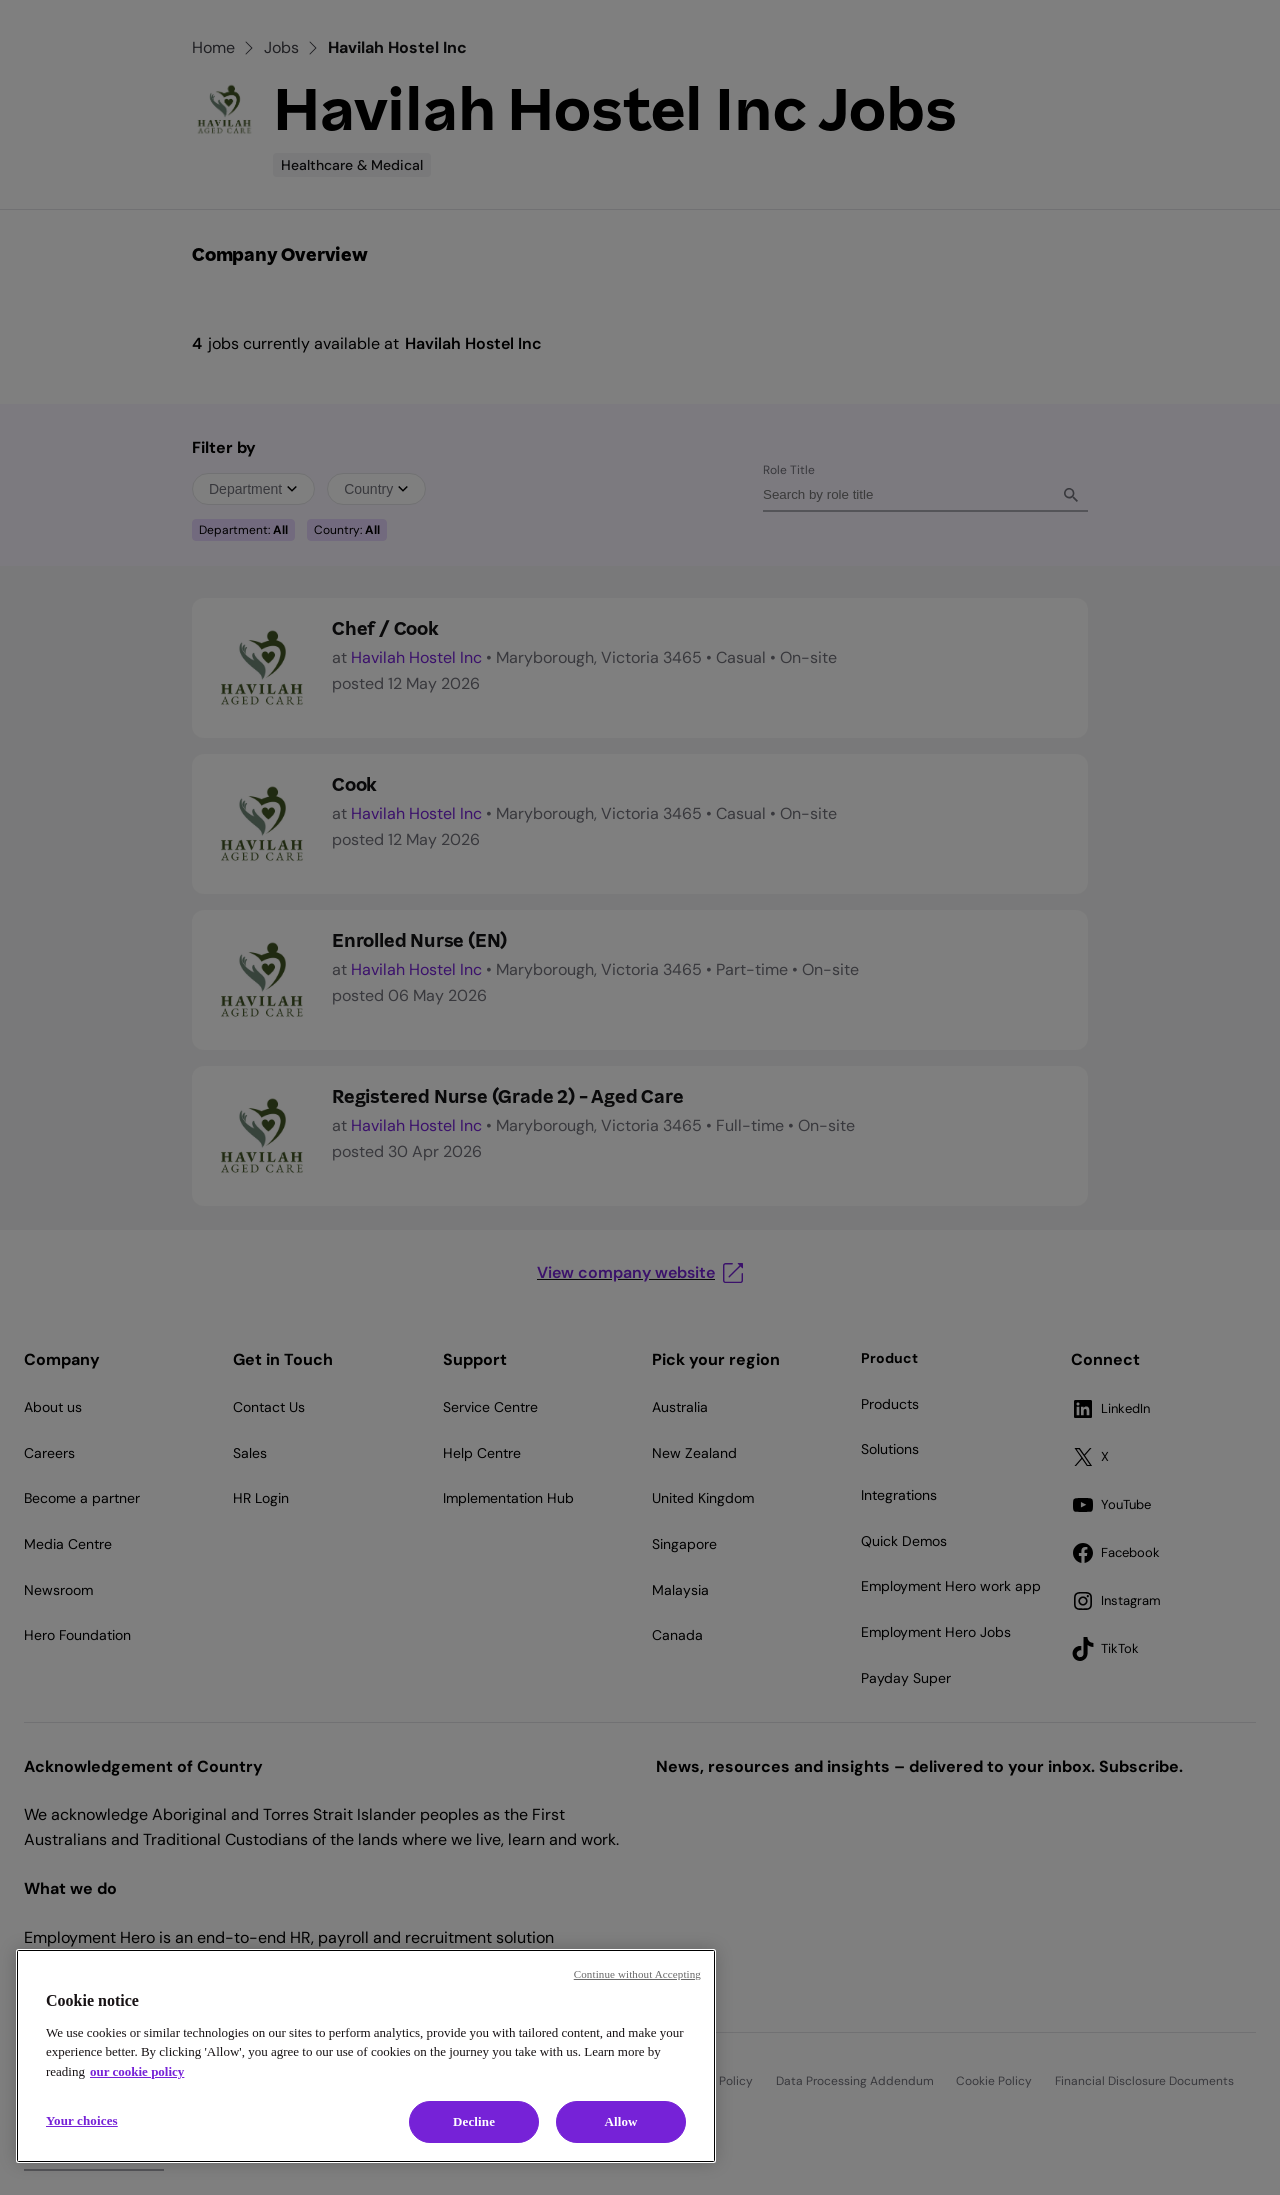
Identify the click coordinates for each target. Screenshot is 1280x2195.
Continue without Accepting (637, 1974)
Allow (620, 2121)
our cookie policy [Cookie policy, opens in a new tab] (137, 2071)
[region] (366, 2056)
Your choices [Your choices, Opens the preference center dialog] (82, 2120)
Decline (474, 2121)
